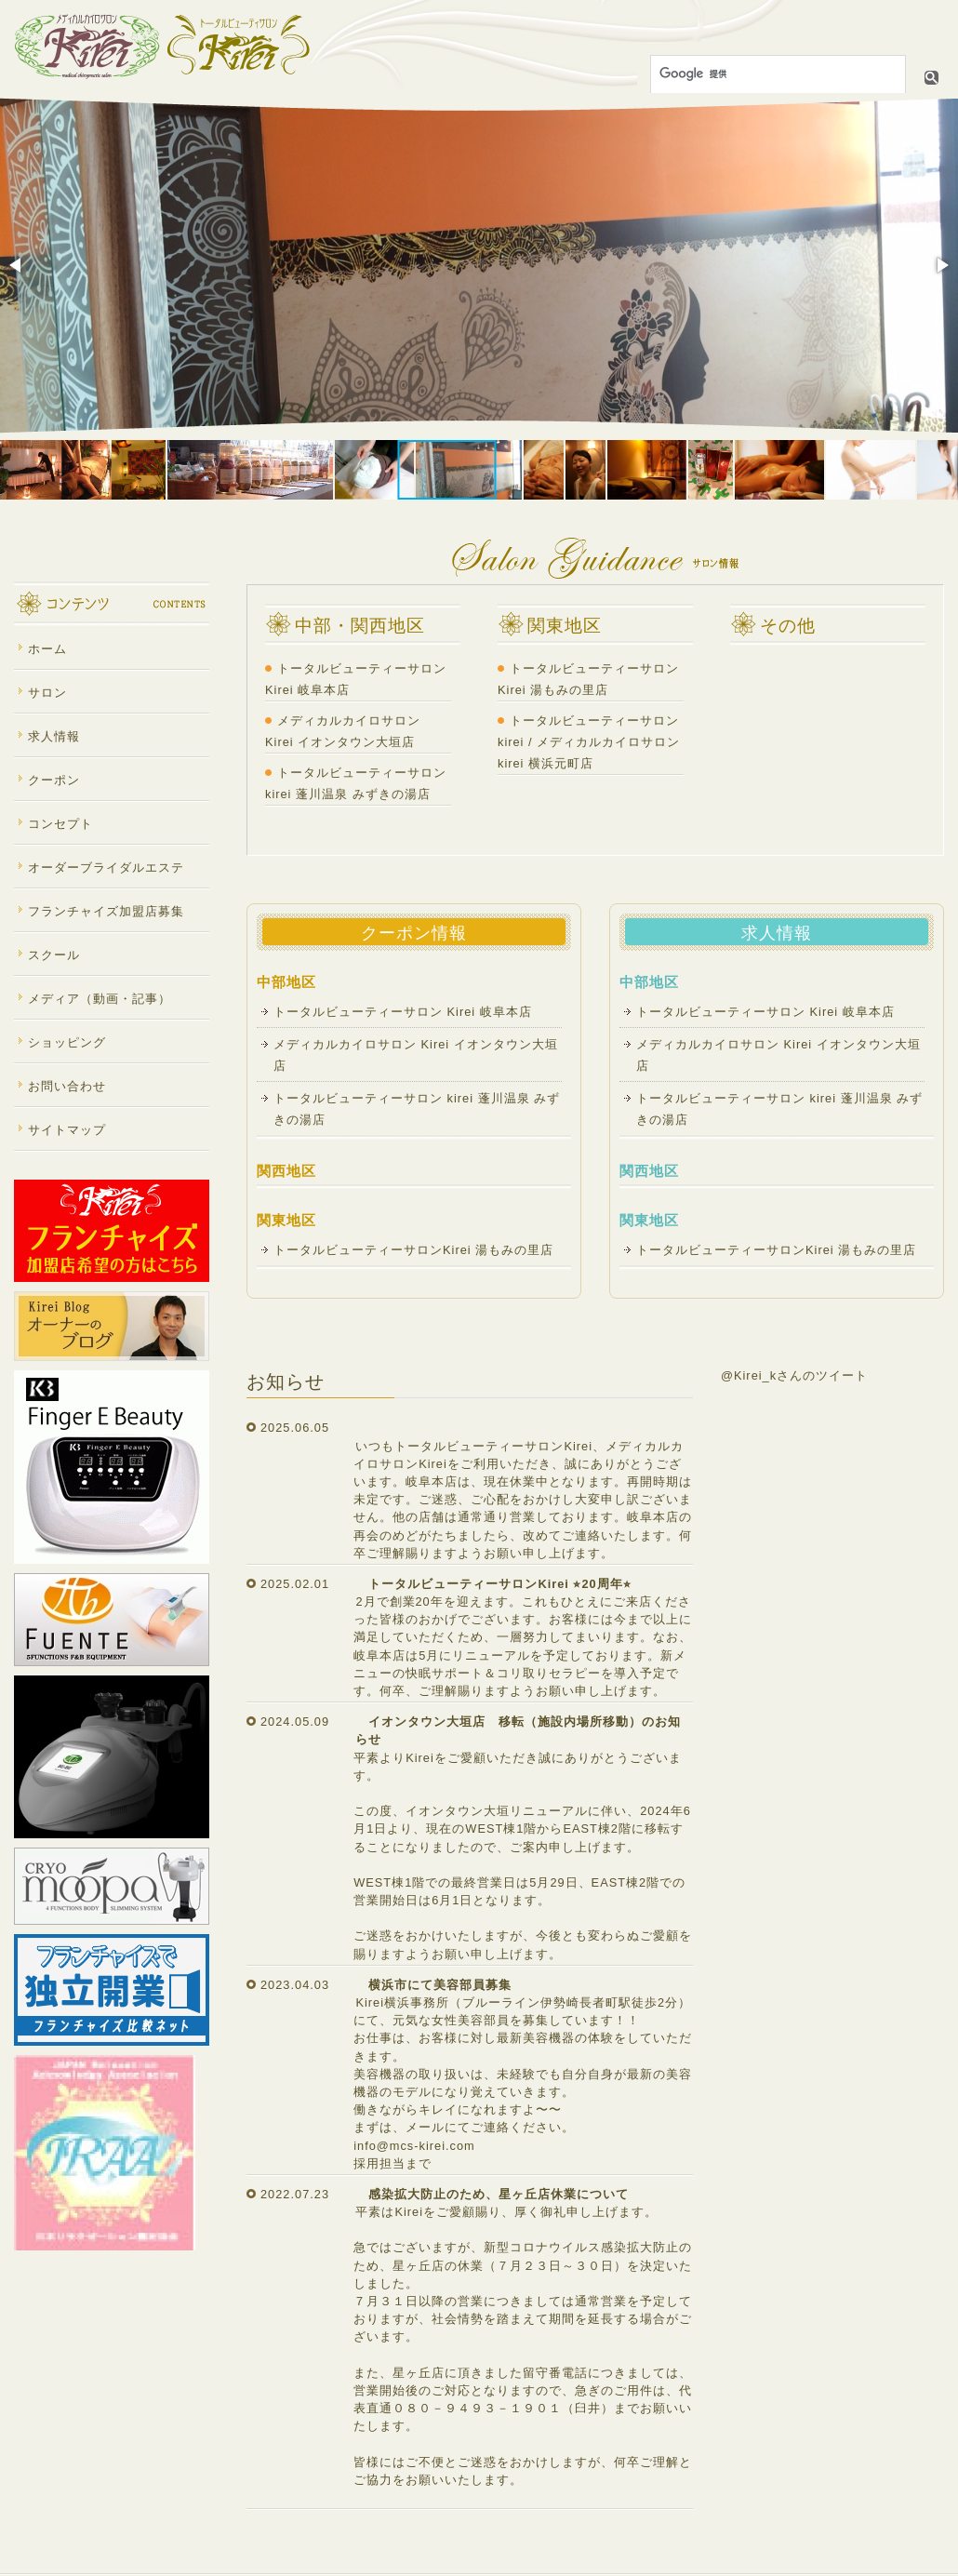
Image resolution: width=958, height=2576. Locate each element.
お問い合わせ (67, 1086)
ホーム (47, 649)
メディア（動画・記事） (99, 999)
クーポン (54, 780)
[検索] (776, 74)
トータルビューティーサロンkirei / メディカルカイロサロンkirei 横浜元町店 (589, 742)
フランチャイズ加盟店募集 (106, 911)
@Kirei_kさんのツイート (794, 1375)
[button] (17, 265)
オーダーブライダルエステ (106, 867)
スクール (54, 955)
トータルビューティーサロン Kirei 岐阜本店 (409, 1012)
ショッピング (67, 1042)
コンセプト (60, 824)
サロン (47, 693)
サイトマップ (67, 1130)
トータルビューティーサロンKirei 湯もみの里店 (413, 1250)
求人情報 (54, 736)
